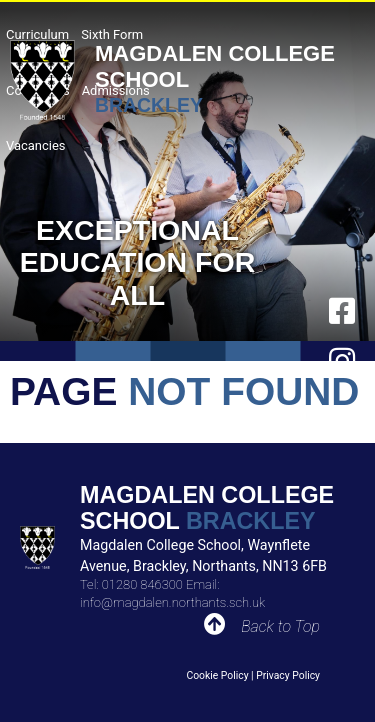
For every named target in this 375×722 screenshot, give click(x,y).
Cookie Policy (217, 675)
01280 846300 (142, 584)
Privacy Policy (288, 675)
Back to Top (280, 626)
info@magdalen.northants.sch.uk (172, 602)
